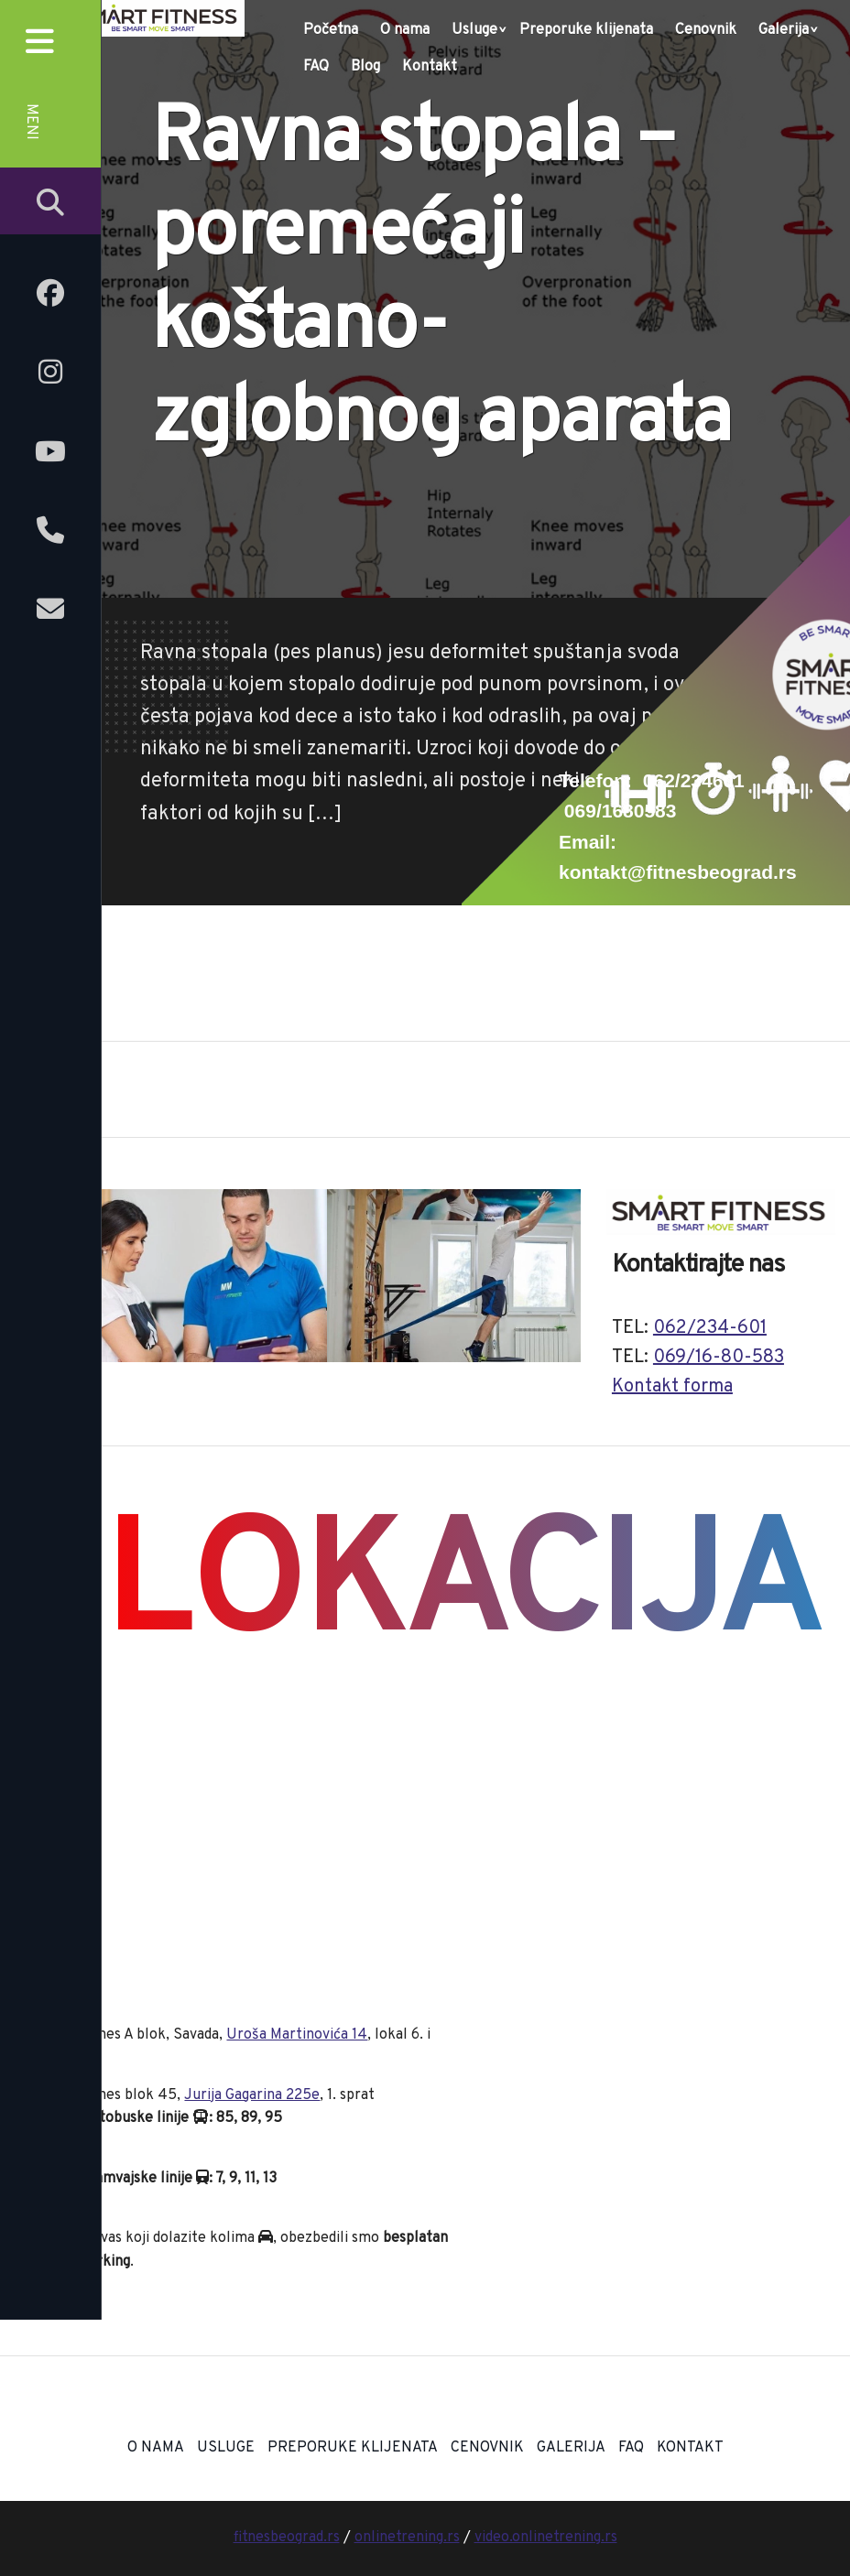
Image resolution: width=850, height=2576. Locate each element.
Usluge (474, 30)
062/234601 (694, 780)
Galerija (783, 30)
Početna (330, 30)
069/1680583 (620, 810)
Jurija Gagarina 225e (252, 2095)
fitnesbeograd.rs (287, 2537)
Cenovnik (705, 30)
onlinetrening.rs (407, 2537)
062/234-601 (710, 1328)
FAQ (316, 67)
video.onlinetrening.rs (545, 2537)
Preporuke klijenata (586, 30)
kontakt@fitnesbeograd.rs (678, 871)
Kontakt (429, 67)
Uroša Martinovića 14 (296, 2035)
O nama (405, 30)
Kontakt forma (672, 1387)
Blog (365, 67)
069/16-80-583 (718, 1357)
